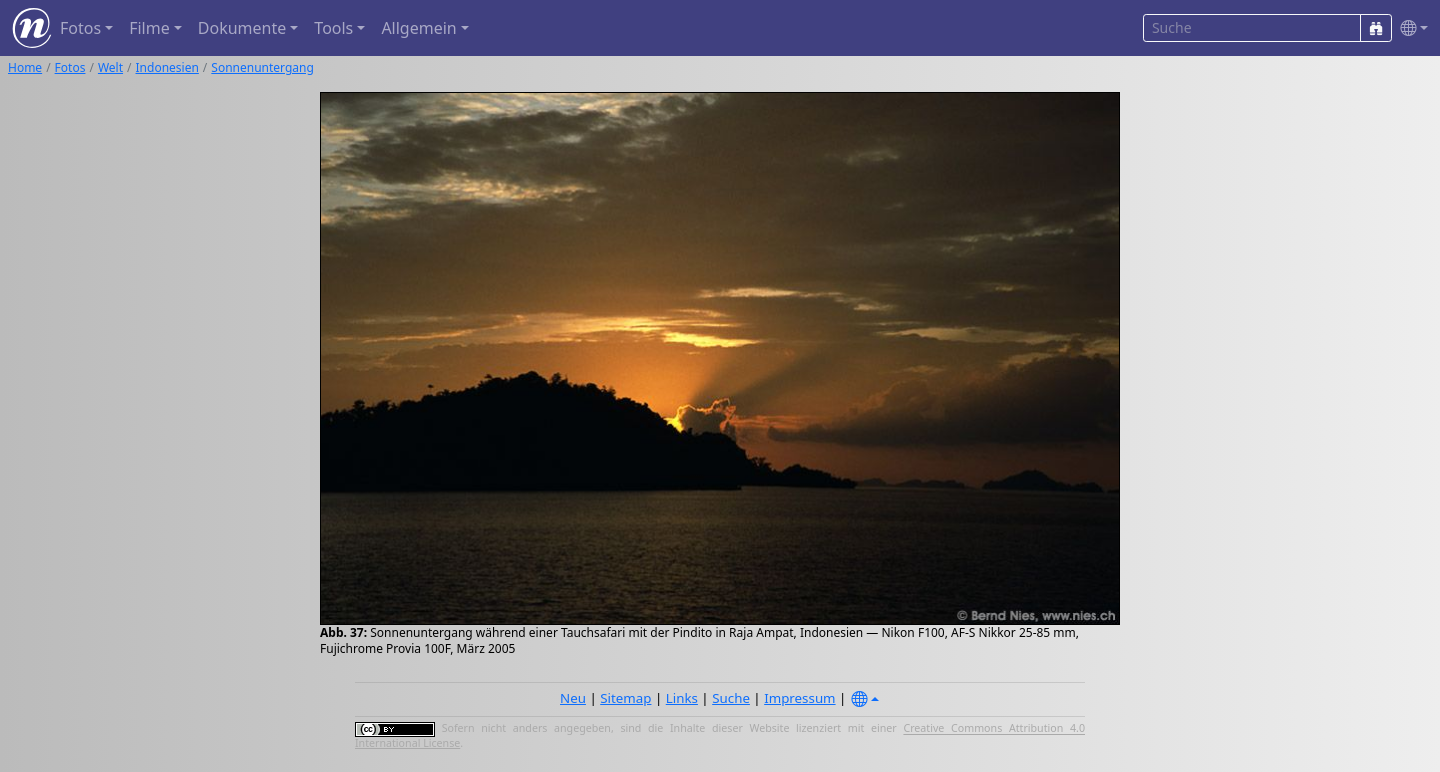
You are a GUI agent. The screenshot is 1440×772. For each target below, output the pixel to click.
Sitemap (625, 698)
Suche (731, 698)
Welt (110, 67)
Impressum (799, 698)
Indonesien (167, 67)
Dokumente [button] (242, 28)
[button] (1410, 28)
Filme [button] (149, 28)
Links (682, 698)
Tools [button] (333, 28)
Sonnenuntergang (262, 67)
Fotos (70, 67)
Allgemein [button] (418, 28)
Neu (573, 698)
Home (25, 67)
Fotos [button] (80, 28)
